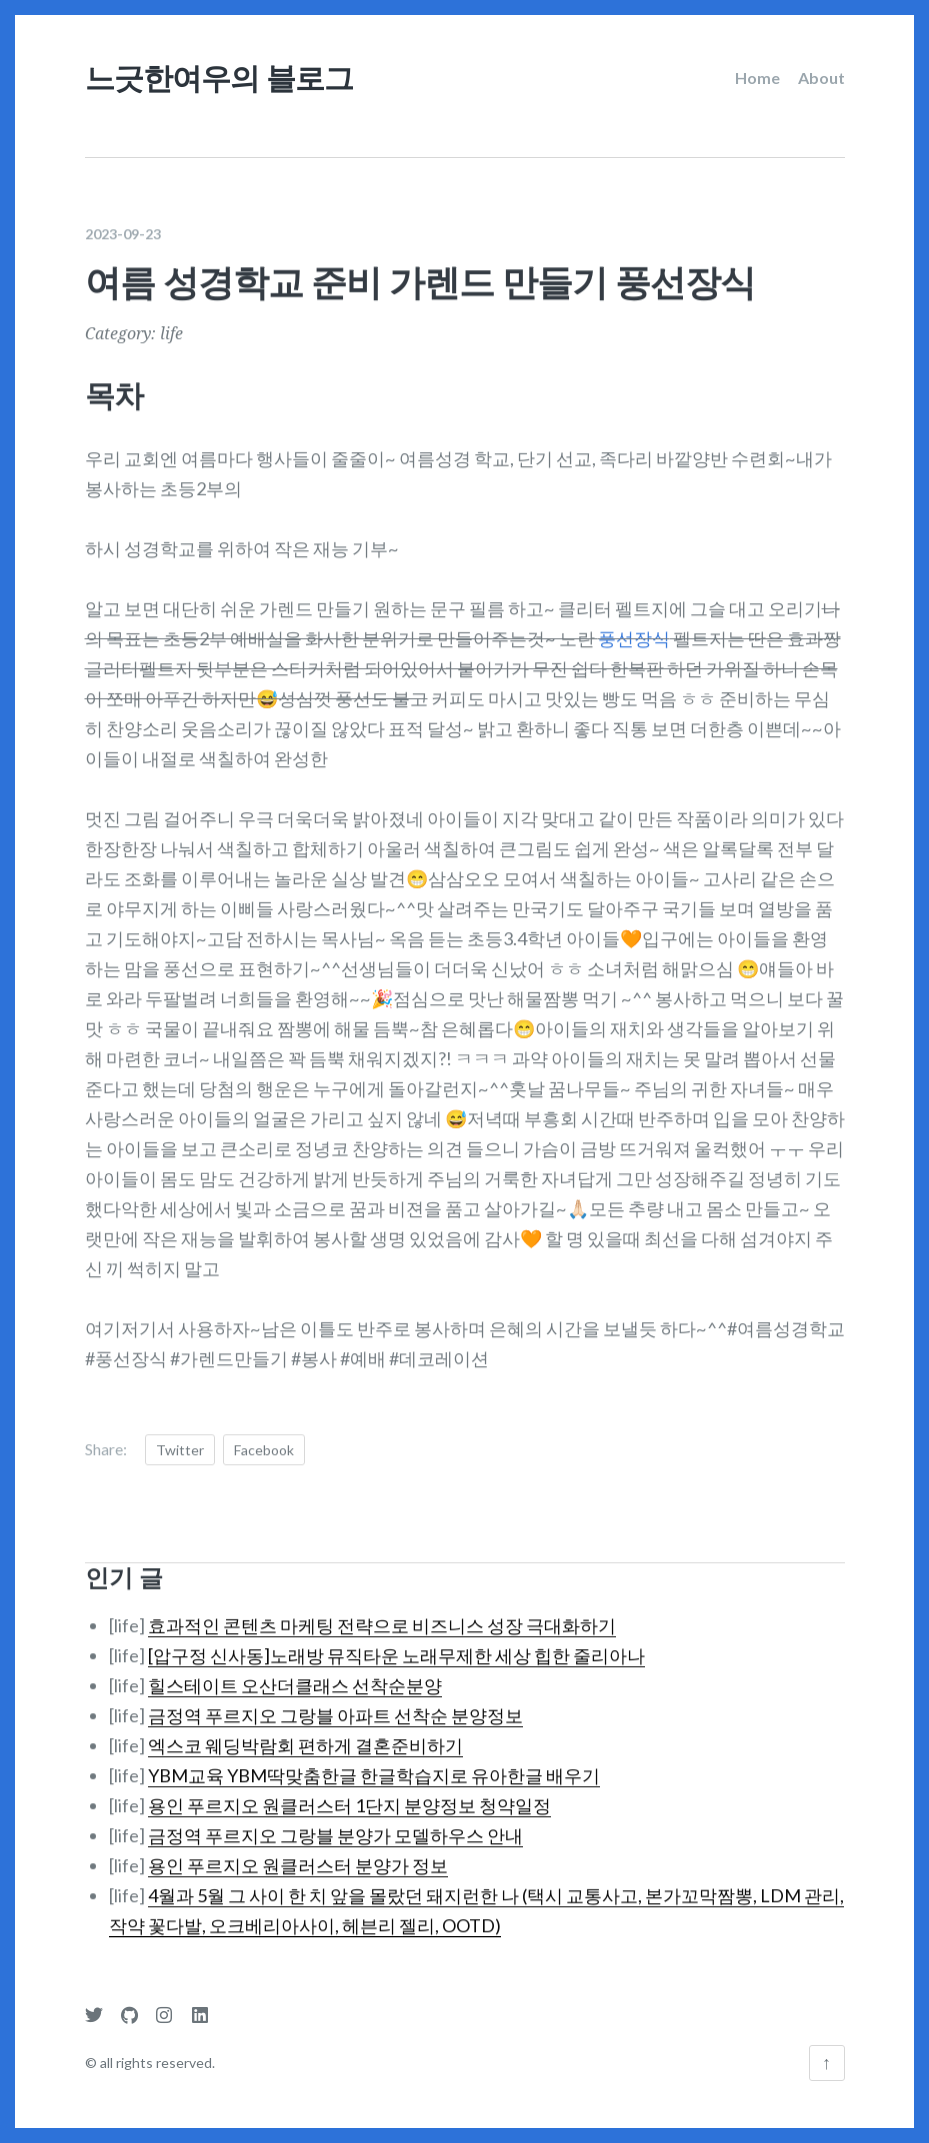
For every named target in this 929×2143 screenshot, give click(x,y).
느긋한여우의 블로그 (219, 77)
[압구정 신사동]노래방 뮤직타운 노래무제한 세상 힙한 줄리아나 (396, 1641)
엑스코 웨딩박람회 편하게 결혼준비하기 (305, 1731)
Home (757, 77)
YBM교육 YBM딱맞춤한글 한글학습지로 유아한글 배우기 (374, 1761)
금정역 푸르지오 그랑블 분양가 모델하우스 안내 (335, 1821)
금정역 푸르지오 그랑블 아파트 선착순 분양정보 (335, 1701)
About (821, 77)
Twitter (180, 1435)
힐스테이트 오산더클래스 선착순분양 (295, 1671)
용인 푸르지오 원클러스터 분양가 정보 (298, 1851)
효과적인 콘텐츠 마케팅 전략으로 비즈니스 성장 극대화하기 (382, 1611)
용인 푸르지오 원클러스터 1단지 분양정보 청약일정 (349, 1791)
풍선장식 (634, 624)
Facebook (264, 1435)
